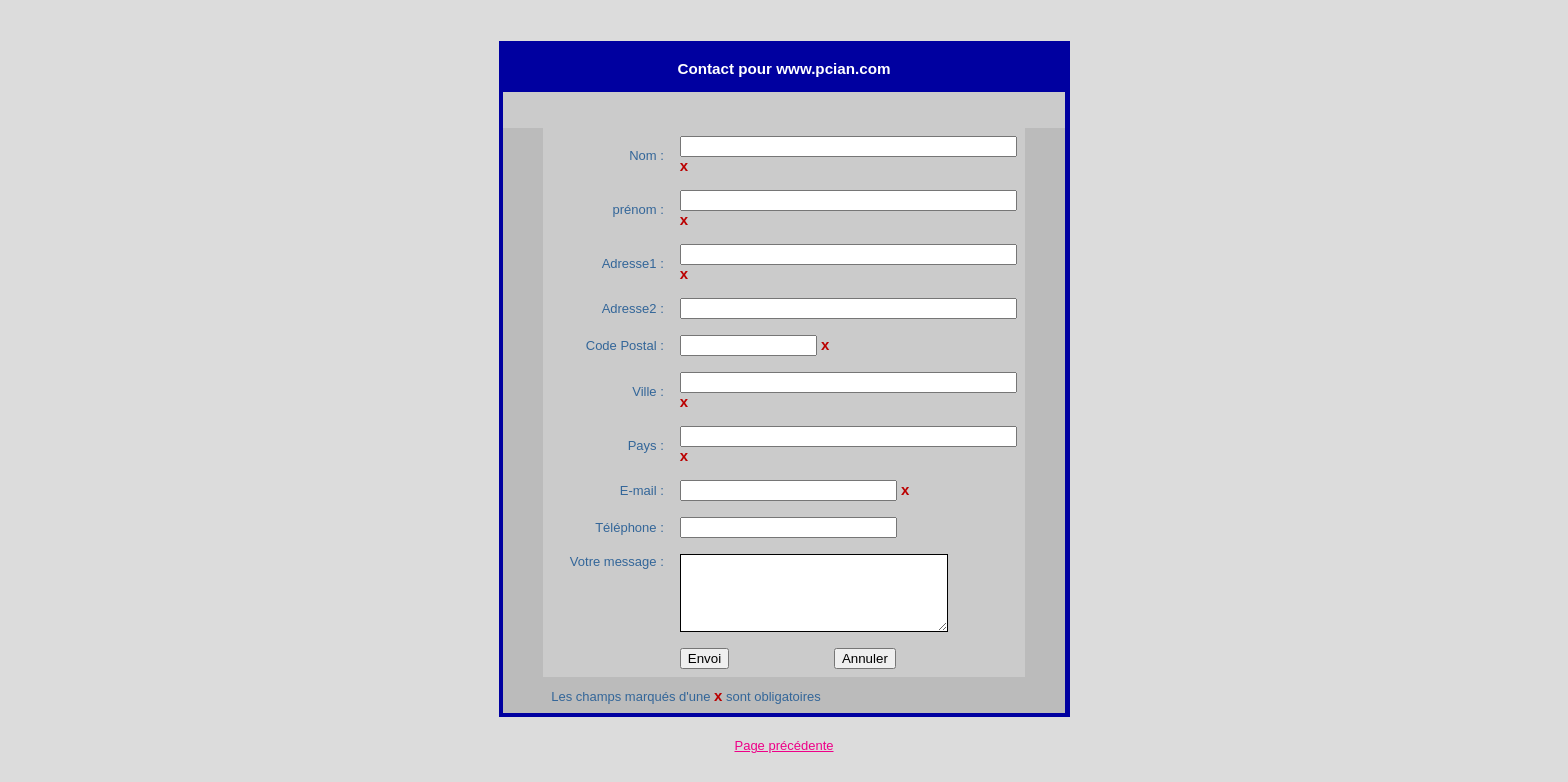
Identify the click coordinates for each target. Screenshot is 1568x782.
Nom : (646, 155)
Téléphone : (629, 527)
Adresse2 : (633, 308)
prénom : (637, 209)
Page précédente (783, 745)
